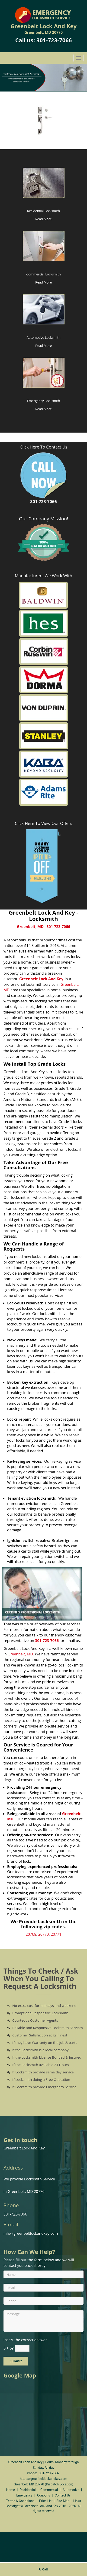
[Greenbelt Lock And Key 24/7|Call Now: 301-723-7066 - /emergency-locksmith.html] (43, 372)
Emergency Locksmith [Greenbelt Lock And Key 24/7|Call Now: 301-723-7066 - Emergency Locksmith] (43, 401)
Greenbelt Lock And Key (41, 978)
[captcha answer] (22, 2348)
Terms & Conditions (20, 2501)
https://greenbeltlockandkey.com (43, 2479)
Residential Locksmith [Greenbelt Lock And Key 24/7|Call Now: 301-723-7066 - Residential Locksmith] (43, 211)
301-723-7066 (54, 40)
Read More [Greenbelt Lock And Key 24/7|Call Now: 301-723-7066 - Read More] (43, 219)
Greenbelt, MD (30, 926)
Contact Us (63, 2495)
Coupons (43, 2495)
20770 (43, 1934)
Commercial (49, 2490)
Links (77, 2501)
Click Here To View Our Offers (43, 823)
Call (43, 2569)
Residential (28, 2490)
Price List (46, 2501)
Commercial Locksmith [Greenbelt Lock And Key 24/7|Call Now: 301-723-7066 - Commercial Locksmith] (43, 274)
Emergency (24, 2495)
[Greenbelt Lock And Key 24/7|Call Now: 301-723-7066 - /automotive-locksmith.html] (43, 308)
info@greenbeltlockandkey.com (30, 2233)
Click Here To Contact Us (43, 447)
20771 (56, 1934)
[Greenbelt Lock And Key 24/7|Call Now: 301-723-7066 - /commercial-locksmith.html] (43, 245)
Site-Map (63, 2501)
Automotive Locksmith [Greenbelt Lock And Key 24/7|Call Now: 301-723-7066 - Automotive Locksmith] (44, 337)
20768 (31, 1934)
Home (10, 2490)
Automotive (71, 2490)
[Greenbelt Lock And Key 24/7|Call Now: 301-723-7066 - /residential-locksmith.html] (43, 182)
